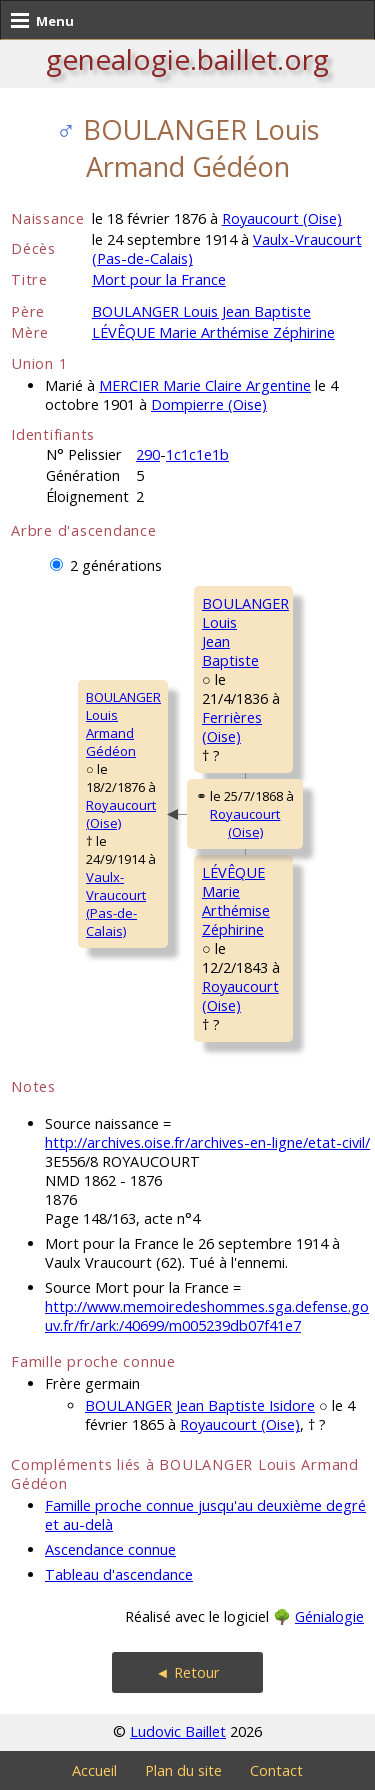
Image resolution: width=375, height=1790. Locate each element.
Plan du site (183, 1770)
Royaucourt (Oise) (282, 218)
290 (148, 454)
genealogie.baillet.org (187, 59)
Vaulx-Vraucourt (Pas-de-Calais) (116, 904)
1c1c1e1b (197, 454)
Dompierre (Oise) (209, 404)
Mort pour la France (159, 279)
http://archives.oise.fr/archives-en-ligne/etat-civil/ (207, 1142)
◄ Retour (187, 1672)
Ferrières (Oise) (232, 727)
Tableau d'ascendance (119, 1574)
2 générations (116, 565)
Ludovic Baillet (178, 1731)
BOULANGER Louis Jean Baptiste (201, 311)
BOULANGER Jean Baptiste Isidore (200, 1405)
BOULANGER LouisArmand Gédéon (123, 724)
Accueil (94, 1770)
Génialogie (329, 1616)
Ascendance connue (110, 1549)
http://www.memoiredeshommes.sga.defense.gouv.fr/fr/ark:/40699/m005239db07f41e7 (207, 1316)
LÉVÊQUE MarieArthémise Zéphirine (236, 901)
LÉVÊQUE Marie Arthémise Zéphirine (213, 332)
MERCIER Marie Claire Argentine (205, 385)
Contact (276, 1770)
